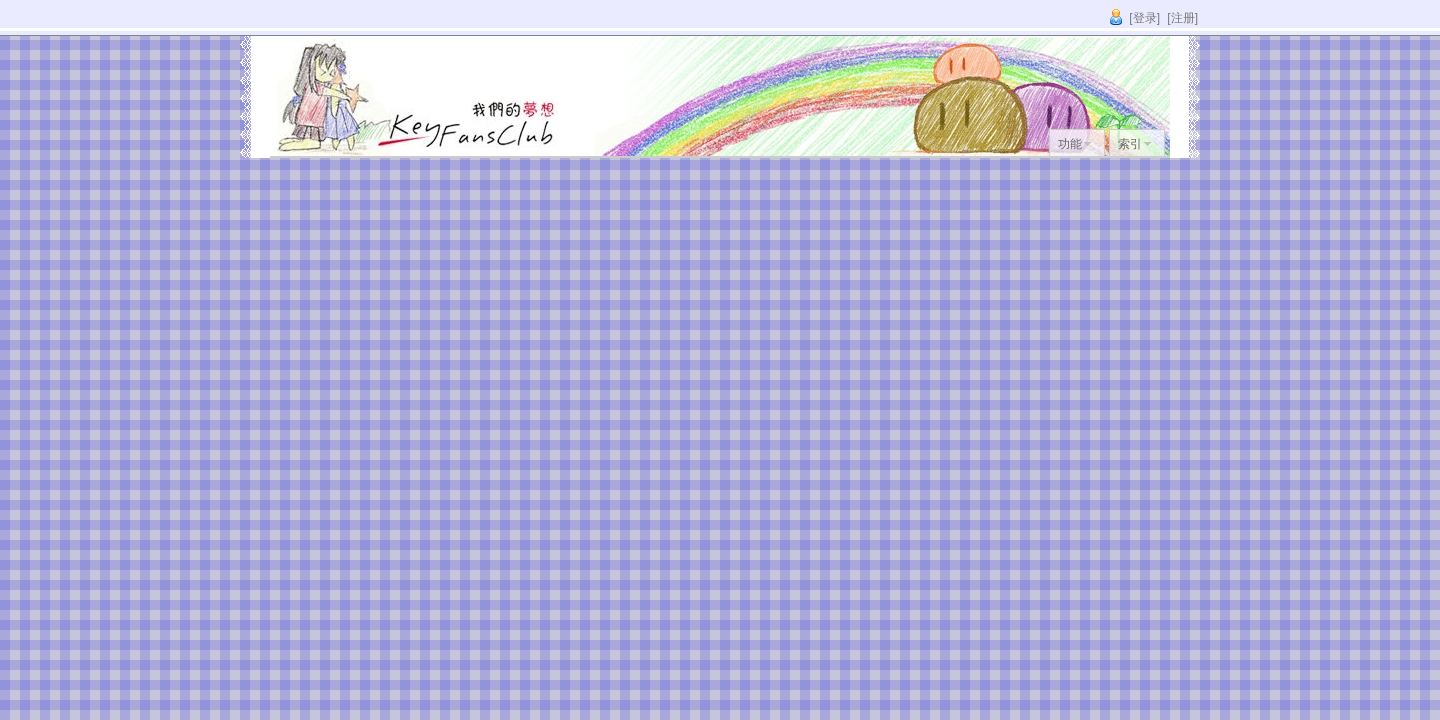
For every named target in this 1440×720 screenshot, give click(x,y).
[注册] (1182, 18)
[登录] (1144, 18)
